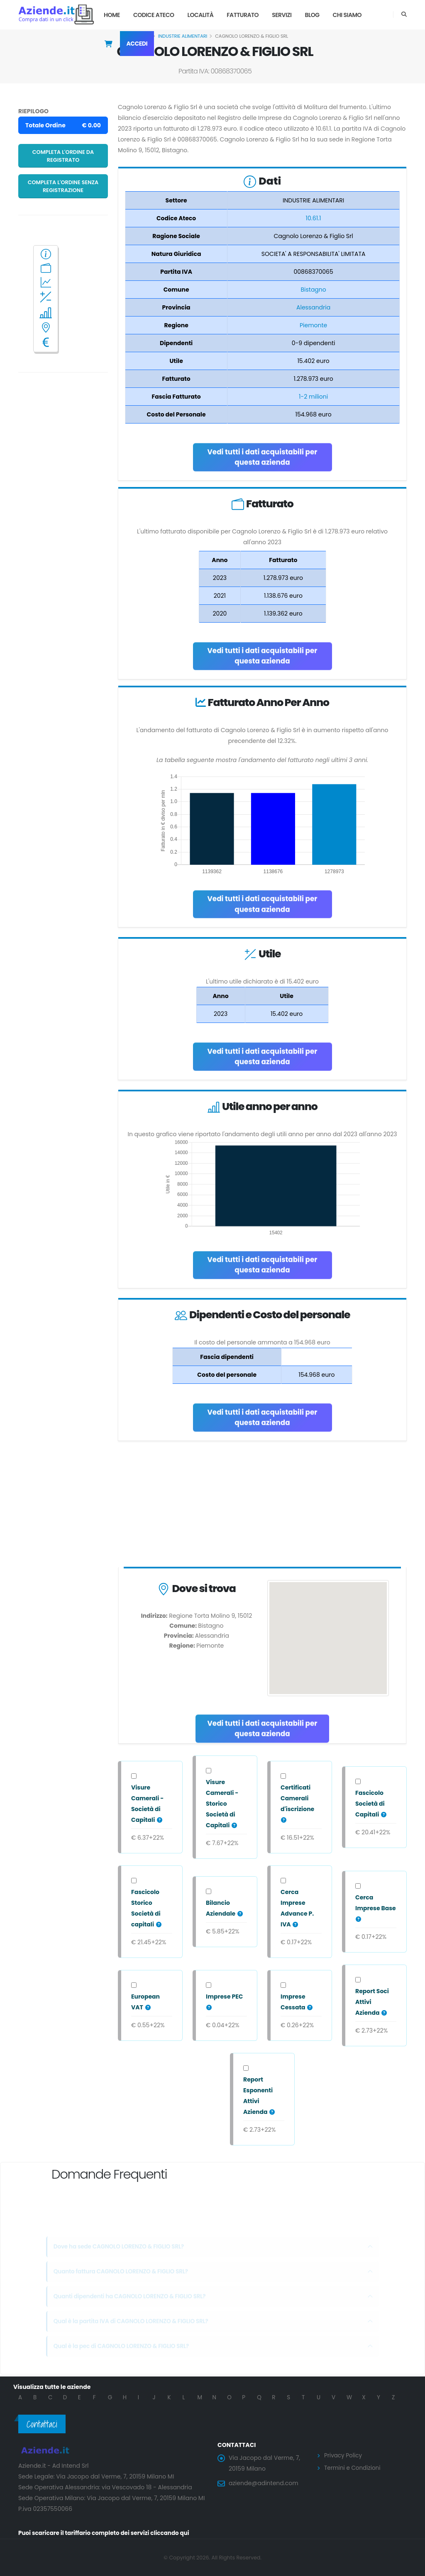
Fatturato (243, 15)
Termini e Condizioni (353, 2467)
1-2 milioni (313, 396)
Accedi (137, 43)
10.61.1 (313, 218)
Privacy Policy (344, 2455)
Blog (312, 15)
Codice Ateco (153, 15)
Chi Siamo (347, 15)
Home (112, 15)
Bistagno (313, 289)
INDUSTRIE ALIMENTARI (183, 36)
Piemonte (313, 325)
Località (201, 15)
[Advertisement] (262, 1506)
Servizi (281, 15)
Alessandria (313, 307)
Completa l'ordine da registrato (63, 156)
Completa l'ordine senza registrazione (63, 186)
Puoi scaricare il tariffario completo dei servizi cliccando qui (107, 2533)
